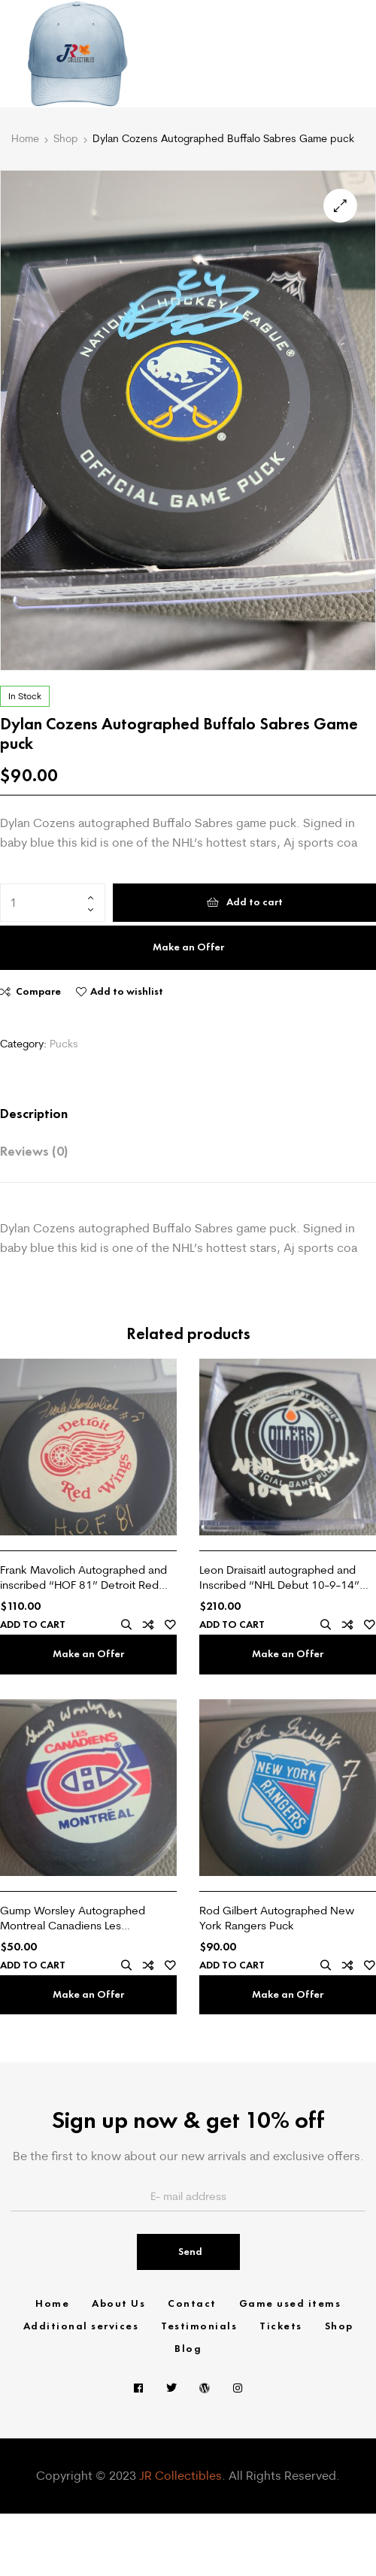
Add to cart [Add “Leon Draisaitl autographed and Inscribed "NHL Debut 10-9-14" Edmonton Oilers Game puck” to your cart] (232, 1625)
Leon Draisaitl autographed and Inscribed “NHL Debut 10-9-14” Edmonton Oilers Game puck (279, 1577)
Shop (65, 138)
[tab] (173, 1114)
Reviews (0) (34, 1151)
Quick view (126, 1625)
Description (34, 1113)
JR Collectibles (180, 2475)
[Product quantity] (52, 903)
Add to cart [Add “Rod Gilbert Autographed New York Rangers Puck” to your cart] (232, 1965)
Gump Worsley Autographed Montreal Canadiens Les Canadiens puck (72, 1918)
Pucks (64, 1043)
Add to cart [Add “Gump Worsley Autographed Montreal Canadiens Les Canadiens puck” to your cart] (32, 1965)
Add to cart (254, 902)
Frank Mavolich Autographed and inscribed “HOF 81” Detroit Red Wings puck (83, 1577)
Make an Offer (188, 947)
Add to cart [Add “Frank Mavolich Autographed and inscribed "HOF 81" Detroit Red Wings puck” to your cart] (32, 1625)
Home (25, 138)
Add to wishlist (126, 991)
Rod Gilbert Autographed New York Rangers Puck (276, 1917)
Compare (38, 991)
